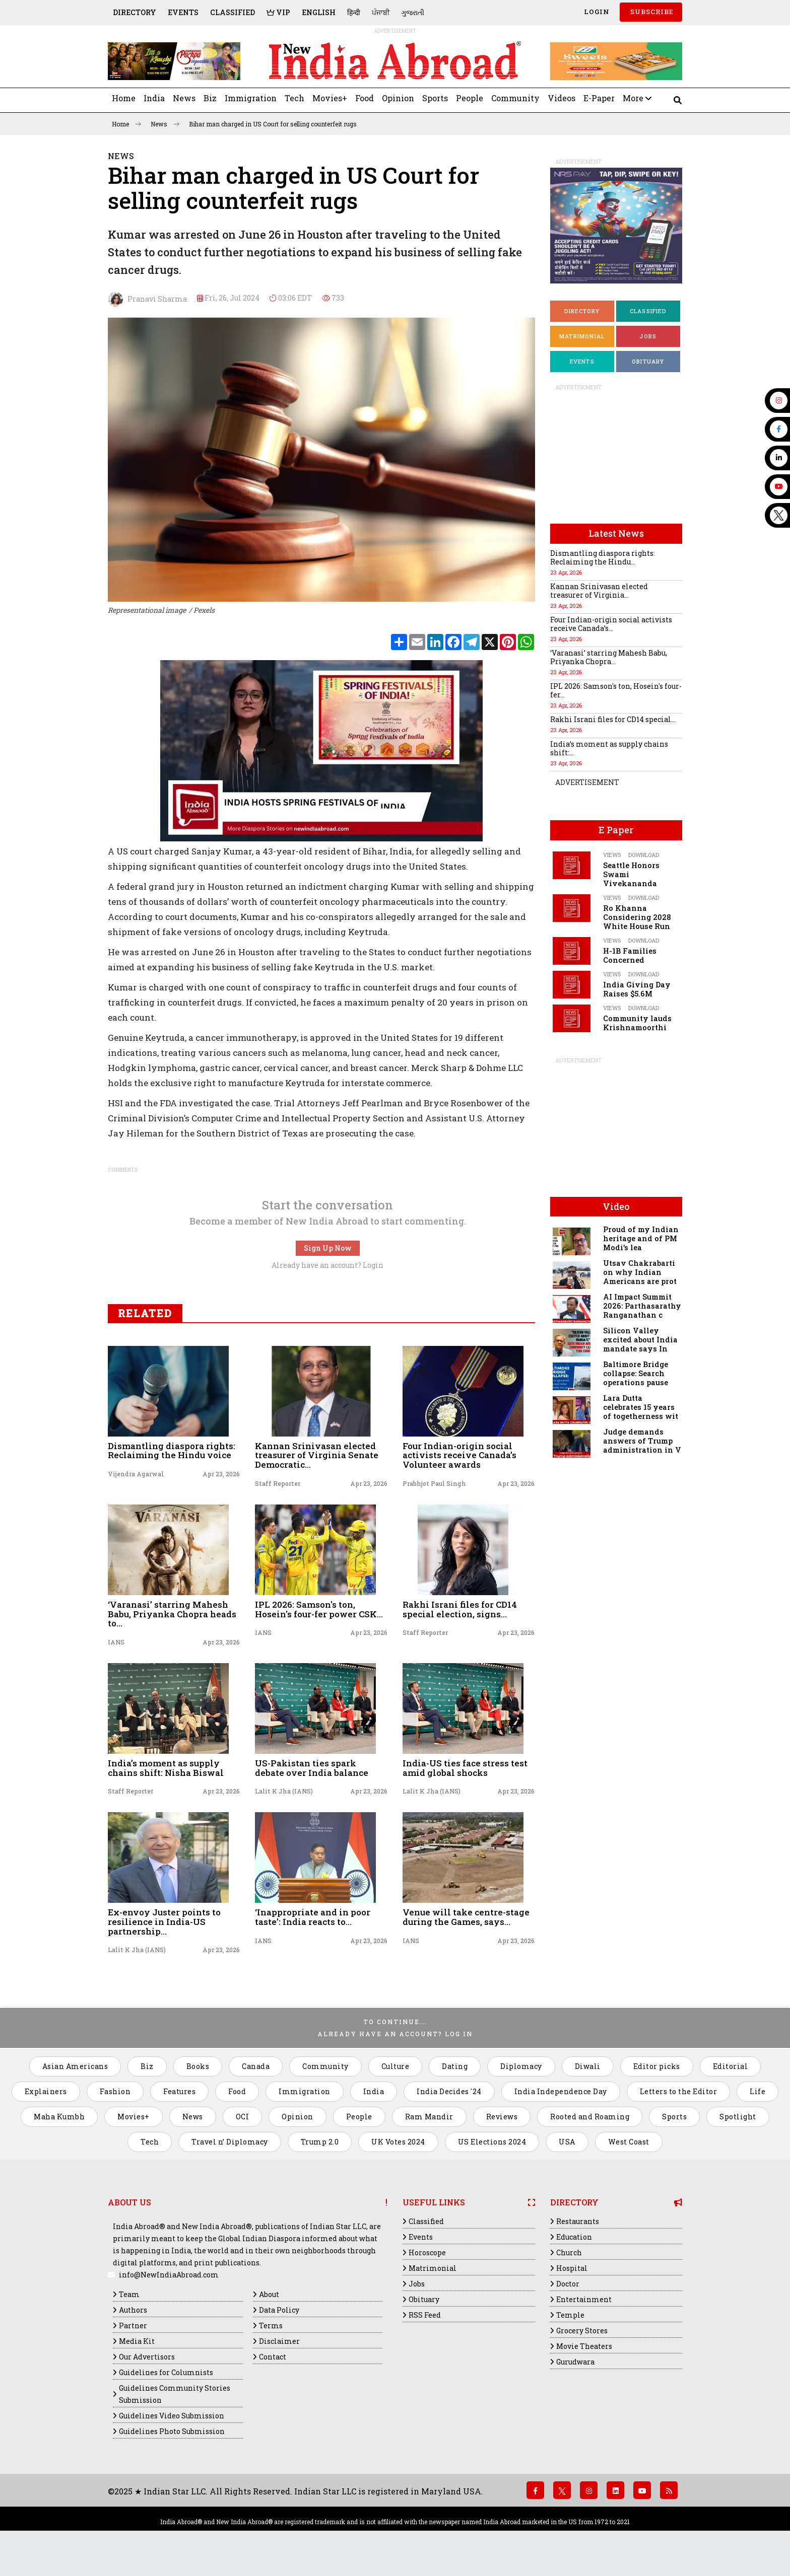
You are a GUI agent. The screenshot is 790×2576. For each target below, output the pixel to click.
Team (129, 2294)
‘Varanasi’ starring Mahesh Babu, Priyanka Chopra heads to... (172, 1614)
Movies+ (329, 98)
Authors (133, 2310)
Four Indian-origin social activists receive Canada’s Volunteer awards (459, 1455)
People (469, 98)
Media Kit (137, 2341)
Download (643, 854)
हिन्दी (353, 12)
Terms (271, 2325)
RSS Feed (425, 2315)
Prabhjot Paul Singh (434, 1483)
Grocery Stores (582, 2330)
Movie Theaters (584, 2346)
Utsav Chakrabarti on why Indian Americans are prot (640, 1272)
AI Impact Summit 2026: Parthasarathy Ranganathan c (642, 1306)
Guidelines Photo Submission (172, 2431)
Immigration (251, 98)
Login (596, 11)
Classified (232, 12)
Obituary (648, 361)
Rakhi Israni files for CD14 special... (613, 719)
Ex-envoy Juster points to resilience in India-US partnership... (164, 1921)
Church (569, 2252)
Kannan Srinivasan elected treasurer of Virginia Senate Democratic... (316, 1455)
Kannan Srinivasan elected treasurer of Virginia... (599, 590)
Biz (210, 98)
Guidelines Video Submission (171, 2415)
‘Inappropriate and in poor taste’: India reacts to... (312, 1916)
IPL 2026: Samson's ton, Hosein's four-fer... (616, 690)
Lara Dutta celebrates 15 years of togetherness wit (640, 1407)
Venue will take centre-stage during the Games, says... (466, 1916)
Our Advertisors (147, 2357)
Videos (561, 98)
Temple (570, 2315)
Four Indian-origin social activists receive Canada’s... (611, 623)
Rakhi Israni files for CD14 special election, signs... (460, 1609)
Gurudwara (575, 2362)
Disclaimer (279, 2341)
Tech (294, 98)
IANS (116, 1642)
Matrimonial (582, 336)
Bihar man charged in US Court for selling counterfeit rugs (273, 124)
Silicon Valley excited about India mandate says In (640, 1339)
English (319, 12)
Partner (133, 2325)
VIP (278, 12)
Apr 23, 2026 (221, 1474)
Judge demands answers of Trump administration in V (642, 1441)
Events (183, 12)
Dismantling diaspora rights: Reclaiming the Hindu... (602, 557)
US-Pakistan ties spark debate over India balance (311, 1767)
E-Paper (599, 98)
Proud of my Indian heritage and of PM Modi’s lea (641, 1238)
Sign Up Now (328, 1248)
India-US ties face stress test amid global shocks (465, 1767)
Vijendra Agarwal (136, 1474)
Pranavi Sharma (147, 299)
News (184, 98)
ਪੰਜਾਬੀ (380, 12)
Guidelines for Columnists (166, 2372)
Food (364, 98)
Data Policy (279, 2310)
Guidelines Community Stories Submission (174, 2394)
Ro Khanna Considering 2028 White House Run (637, 917)
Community (515, 98)
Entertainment (584, 2299)
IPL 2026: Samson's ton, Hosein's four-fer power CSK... (319, 1609)
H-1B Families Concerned (629, 955)
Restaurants (577, 2221)
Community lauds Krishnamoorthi (637, 1023)
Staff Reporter (277, 1483)
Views (612, 854)
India (154, 98)
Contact (272, 2357)
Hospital (571, 2268)
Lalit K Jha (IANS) (284, 1791)
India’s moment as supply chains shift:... (609, 748)
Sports (435, 98)
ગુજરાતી (412, 12)
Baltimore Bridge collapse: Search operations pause (635, 1373)
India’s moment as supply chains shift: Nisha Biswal (166, 1767)
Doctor (567, 2283)
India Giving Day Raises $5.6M (637, 989)
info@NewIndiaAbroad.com (169, 2274)
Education (574, 2237)
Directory (134, 12)
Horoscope (427, 2252)
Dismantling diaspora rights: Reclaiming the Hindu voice (171, 1450)
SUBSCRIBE (651, 11)
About (269, 2294)
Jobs (647, 336)
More (637, 98)
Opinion (398, 98)
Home (124, 98)
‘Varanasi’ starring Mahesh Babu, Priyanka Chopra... (608, 657)
